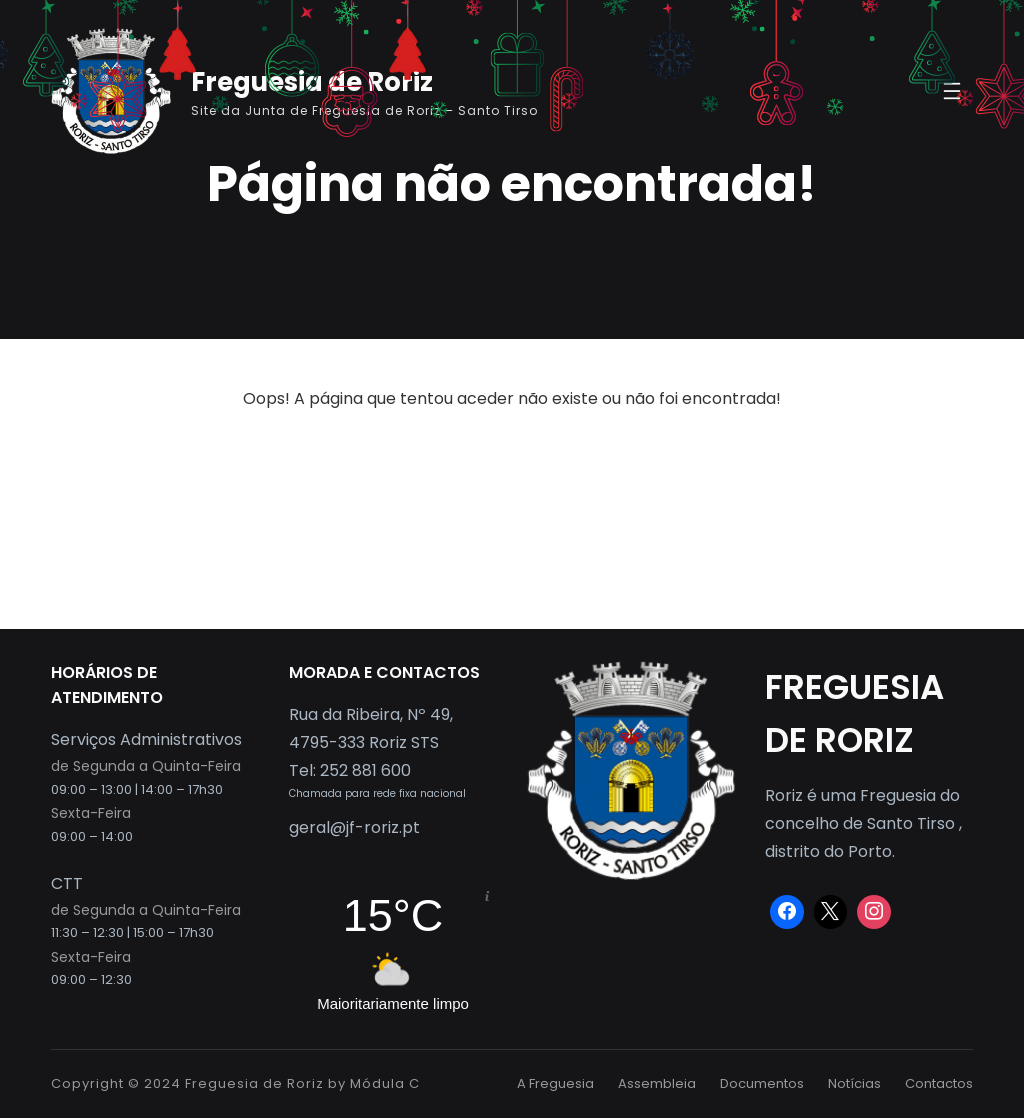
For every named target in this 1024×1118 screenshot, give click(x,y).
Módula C (385, 1083)
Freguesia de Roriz (254, 1083)
